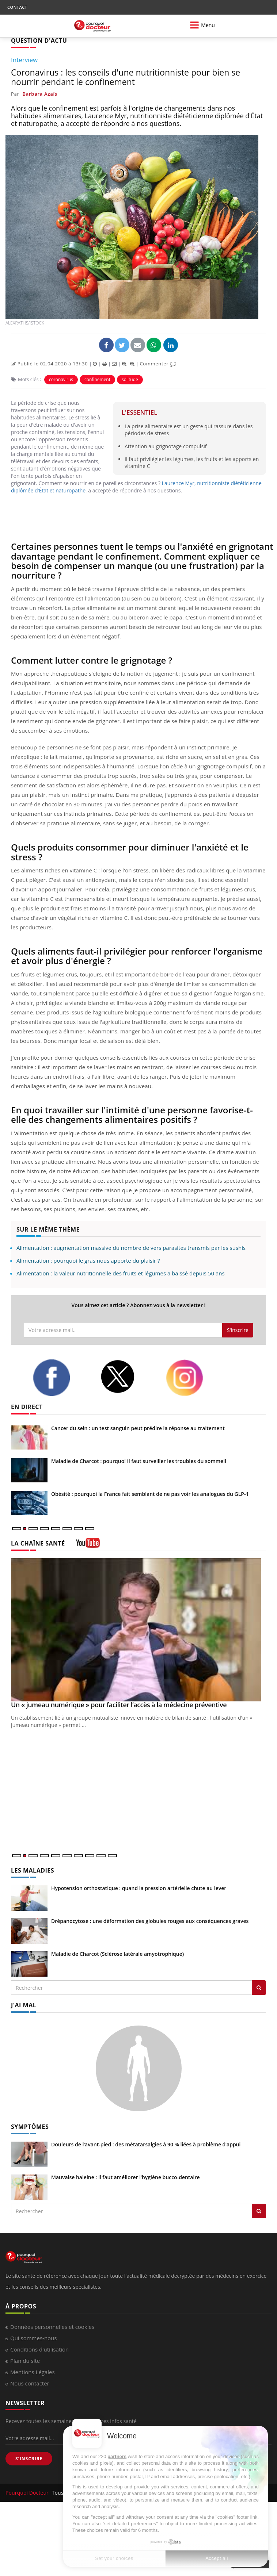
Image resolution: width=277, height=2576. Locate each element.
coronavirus (61, 379)
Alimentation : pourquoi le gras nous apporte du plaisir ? (88, 1260)
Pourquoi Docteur (27, 2492)
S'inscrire (237, 1330)
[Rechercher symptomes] (259, 2211)
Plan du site (25, 2360)
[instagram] (194, 1378)
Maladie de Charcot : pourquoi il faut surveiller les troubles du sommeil (138, 1461)
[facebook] (61, 1377)
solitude (130, 379)
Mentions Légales (32, 2372)
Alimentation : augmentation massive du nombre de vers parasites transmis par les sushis (131, 1247)
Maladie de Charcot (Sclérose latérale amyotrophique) (117, 1953)
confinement (97, 379)
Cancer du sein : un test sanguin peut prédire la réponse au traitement (138, 1428)
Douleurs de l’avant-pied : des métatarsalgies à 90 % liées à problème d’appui (145, 2144)
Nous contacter (29, 2383)
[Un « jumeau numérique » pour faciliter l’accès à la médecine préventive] (138, 1630)
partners (116, 2456)
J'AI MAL (23, 2005)
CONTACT (17, 7)
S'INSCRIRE (28, 2459)
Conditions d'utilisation (39, 2349)
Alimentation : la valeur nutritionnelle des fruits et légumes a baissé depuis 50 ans (120, 1273)
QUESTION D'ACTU (39, 41)
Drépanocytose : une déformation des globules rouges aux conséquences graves (149, 1920)
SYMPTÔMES (30, 2127)
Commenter (158, 363)
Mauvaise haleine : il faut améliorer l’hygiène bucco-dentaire (125, 2177)
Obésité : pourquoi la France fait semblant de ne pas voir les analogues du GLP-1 (149, 1493)
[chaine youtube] (88, 1545)
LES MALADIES (32, 1870)
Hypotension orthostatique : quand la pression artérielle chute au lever (138, 1888)
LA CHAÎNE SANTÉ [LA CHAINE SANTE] (38, 1543)
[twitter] (127, 1376)
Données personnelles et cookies (52, 2326)
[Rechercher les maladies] (259, 1987)
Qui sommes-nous (33, 2338)
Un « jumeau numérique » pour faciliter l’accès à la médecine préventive (119, 1704)
